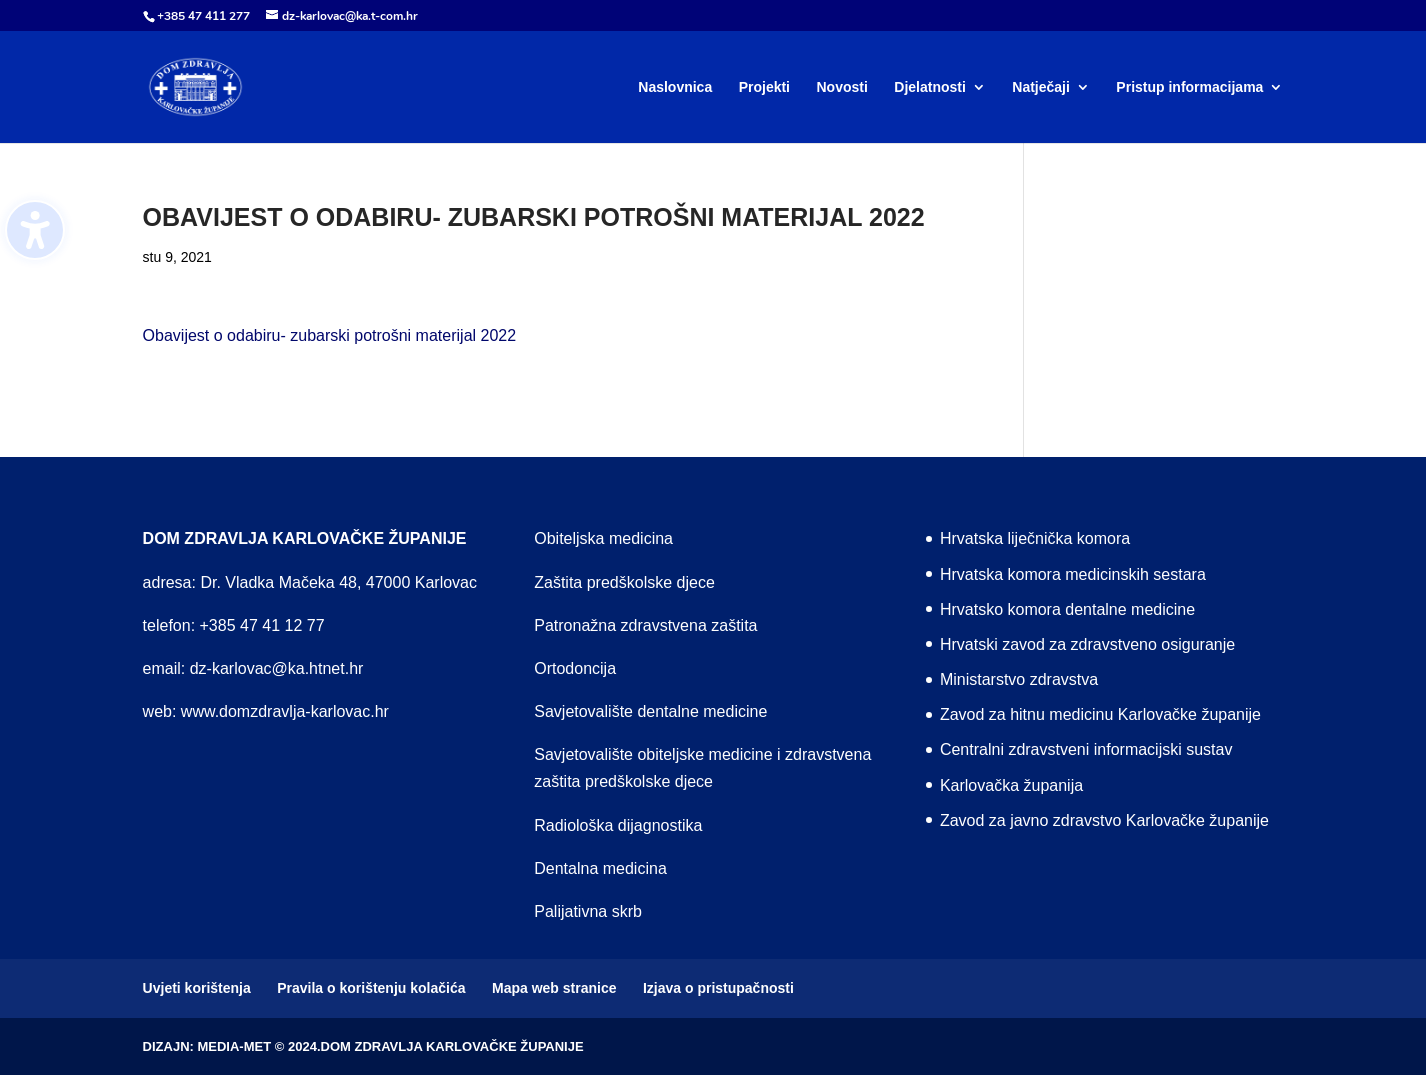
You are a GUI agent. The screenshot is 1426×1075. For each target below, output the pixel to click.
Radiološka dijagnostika (618, 825)
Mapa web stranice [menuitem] (554, 988)
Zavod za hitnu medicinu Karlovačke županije (1100, 714)
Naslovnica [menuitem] (675, 87)
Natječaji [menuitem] (1041, 87)
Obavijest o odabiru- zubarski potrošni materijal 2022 (330, 335)
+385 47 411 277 (203, 16)
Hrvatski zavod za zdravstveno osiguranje (1087, 644)
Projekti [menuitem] (764, 87)
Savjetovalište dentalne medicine (650, 711)
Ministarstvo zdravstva (1019, 679)
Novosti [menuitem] (841, 87)
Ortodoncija (575, 668)
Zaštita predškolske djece (624, 582)
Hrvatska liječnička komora (1035, 538)
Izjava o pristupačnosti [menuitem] (718, 988)
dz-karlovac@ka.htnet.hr (277, 668)
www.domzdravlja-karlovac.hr (285, 711)
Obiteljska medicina (603, 538)
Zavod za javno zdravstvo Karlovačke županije (1104, 820)
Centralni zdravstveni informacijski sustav (1086, 749)
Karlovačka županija (1011, 785)
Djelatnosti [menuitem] (930, 87)
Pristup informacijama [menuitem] (1189, 87)
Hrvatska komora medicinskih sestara (1073, 574)
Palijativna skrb (588, 911)
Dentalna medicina (600, 868)
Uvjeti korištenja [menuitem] (197, 988)
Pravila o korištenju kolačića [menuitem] (371, 988)
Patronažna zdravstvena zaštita (645, 625)
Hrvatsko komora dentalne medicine (1067, 609)
